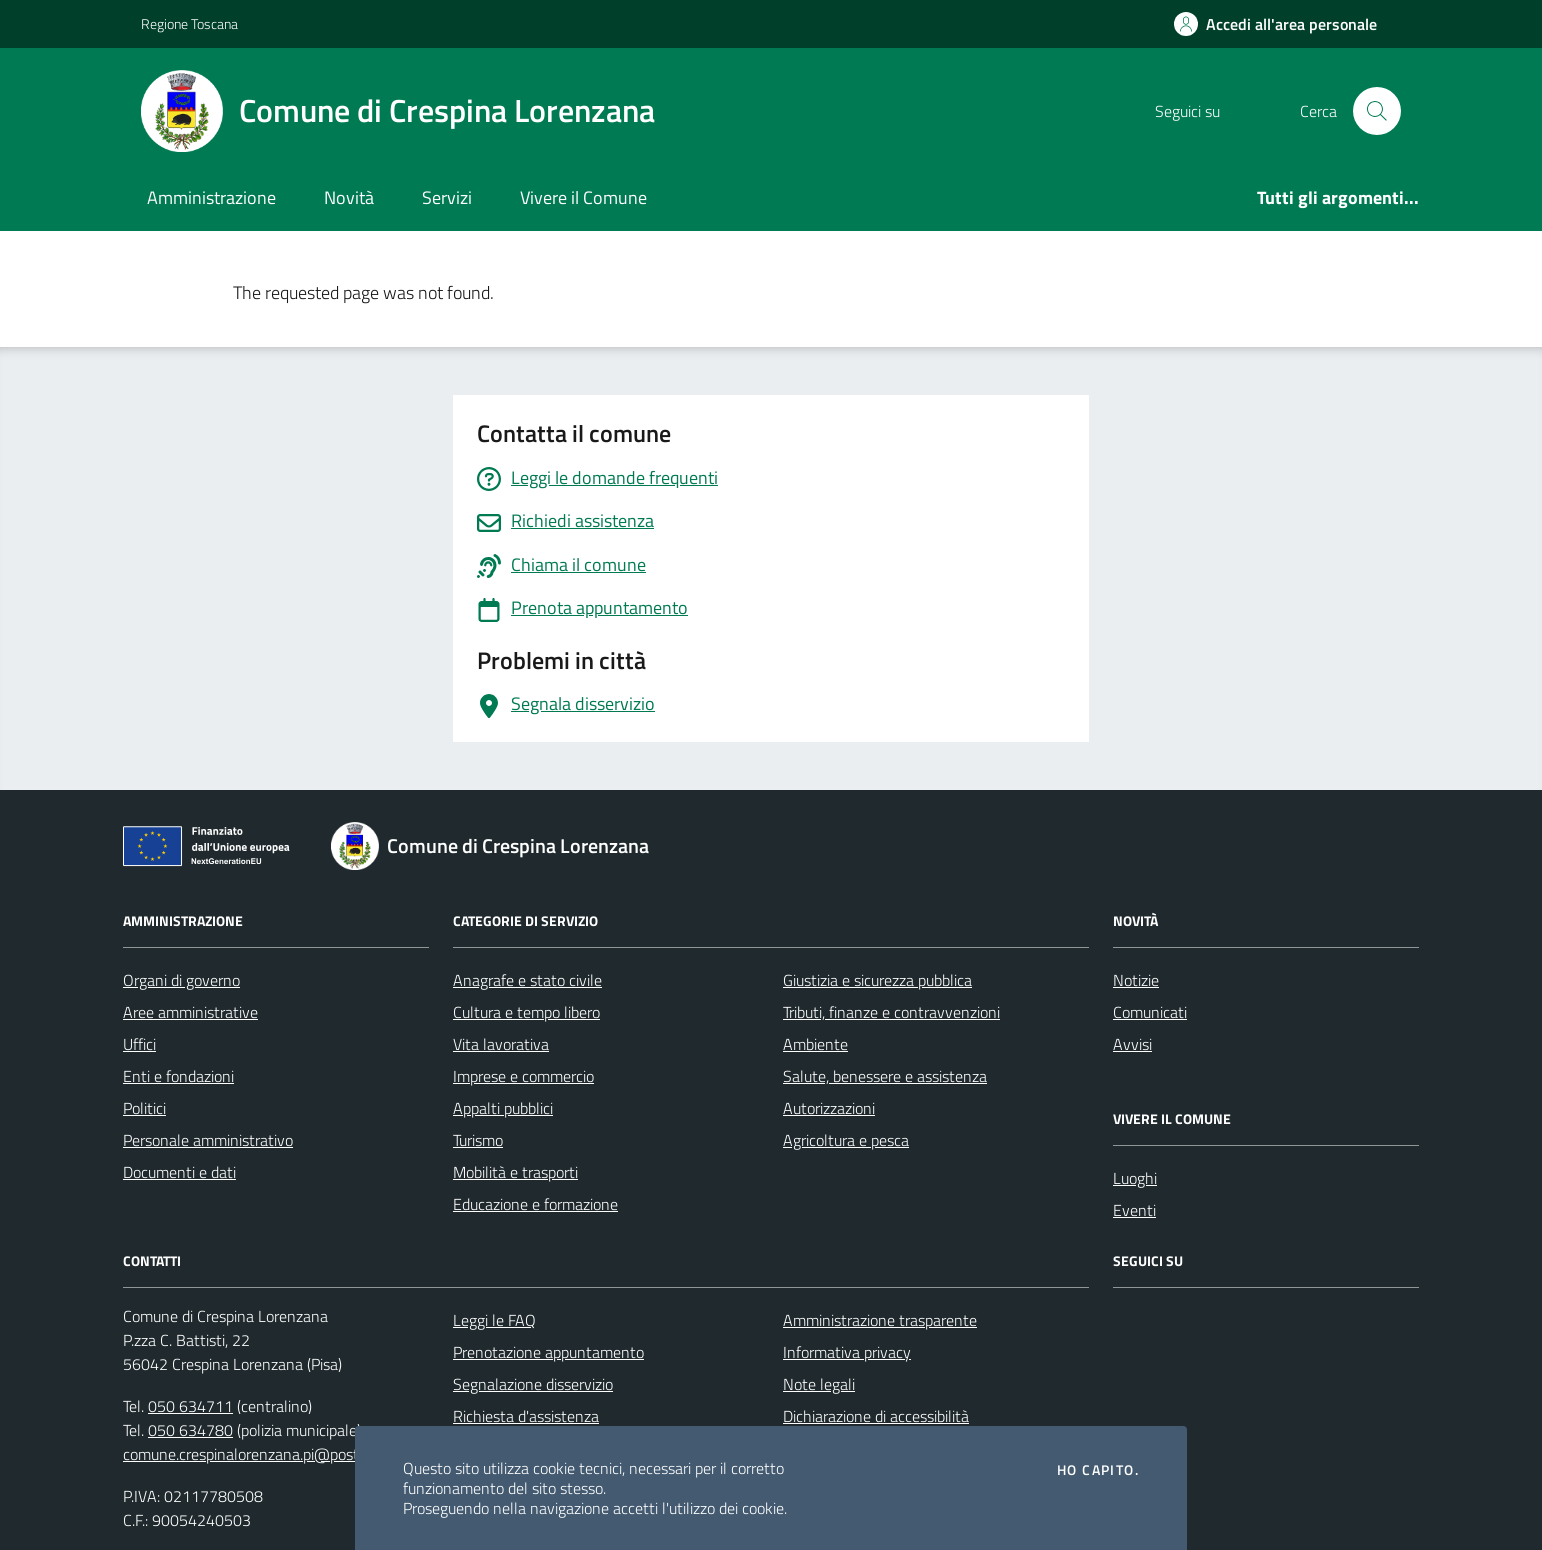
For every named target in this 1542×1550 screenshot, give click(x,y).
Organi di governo (181, 980)
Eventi (1134, 1210)
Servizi (447, 197)
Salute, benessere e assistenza (885, 1076)
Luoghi (1135, 1178)
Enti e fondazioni (178, 1076)
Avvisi (1132, 1044)
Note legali (819, 1384)
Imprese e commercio (523, 1076)
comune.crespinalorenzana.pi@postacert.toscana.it (292, 1454)
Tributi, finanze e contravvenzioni (891, 1012)
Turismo (478, 1140)
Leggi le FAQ (494, 1320)
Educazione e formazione (535, 1204)
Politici (144, 1108)
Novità (349, 197)
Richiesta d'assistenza (526, 1416)
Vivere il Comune (583, 197)
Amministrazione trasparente (880, 1320)
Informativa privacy (847, 1352)
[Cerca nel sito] (1377, 111)
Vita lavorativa (501, 1044)
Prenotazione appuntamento (548, 1352)
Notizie (1136, 980)
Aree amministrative (190, 1012)
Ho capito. (1098, 1470)
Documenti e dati (179, 1172)
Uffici (139, 1044)
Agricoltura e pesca (846, 1140)
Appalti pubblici (503, 1108)
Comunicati (1150, 1012)
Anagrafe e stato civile (527, 980)
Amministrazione (211, 197)
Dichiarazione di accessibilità (876, 1416)
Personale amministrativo (208, 1140)
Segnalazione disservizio (533, 1384)
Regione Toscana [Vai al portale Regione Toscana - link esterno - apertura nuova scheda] (189, 23)
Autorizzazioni (829, 1108)
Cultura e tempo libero (526, 1012)
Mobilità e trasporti (515, 1172)
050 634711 (190, 1406)
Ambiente (815, 1044)
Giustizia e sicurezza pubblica (877, 980)
